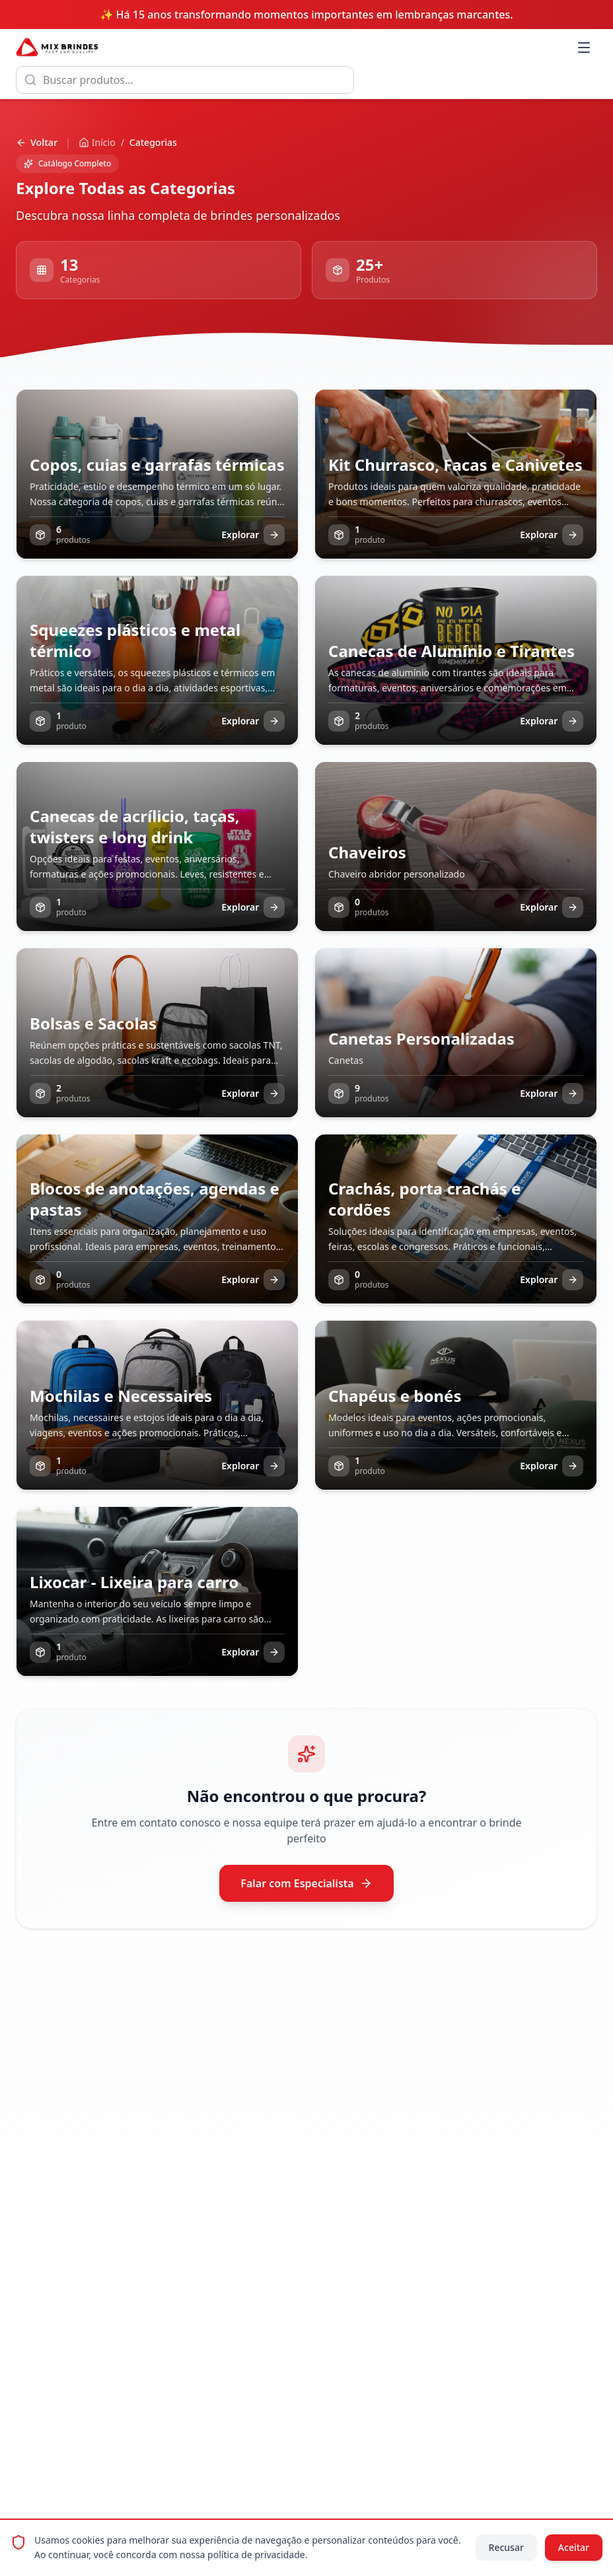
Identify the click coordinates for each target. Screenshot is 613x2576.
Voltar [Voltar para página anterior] (36, 142)
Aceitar (573, 2547)
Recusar (506, 2547)
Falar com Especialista (306, 1883)
